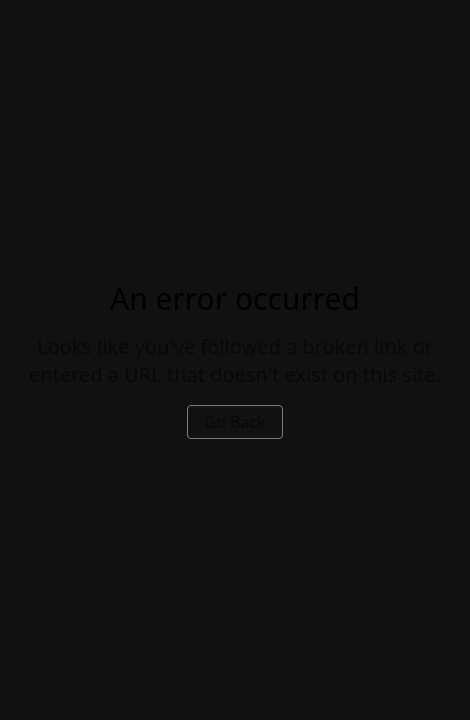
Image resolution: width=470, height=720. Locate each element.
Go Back (234, 422)
